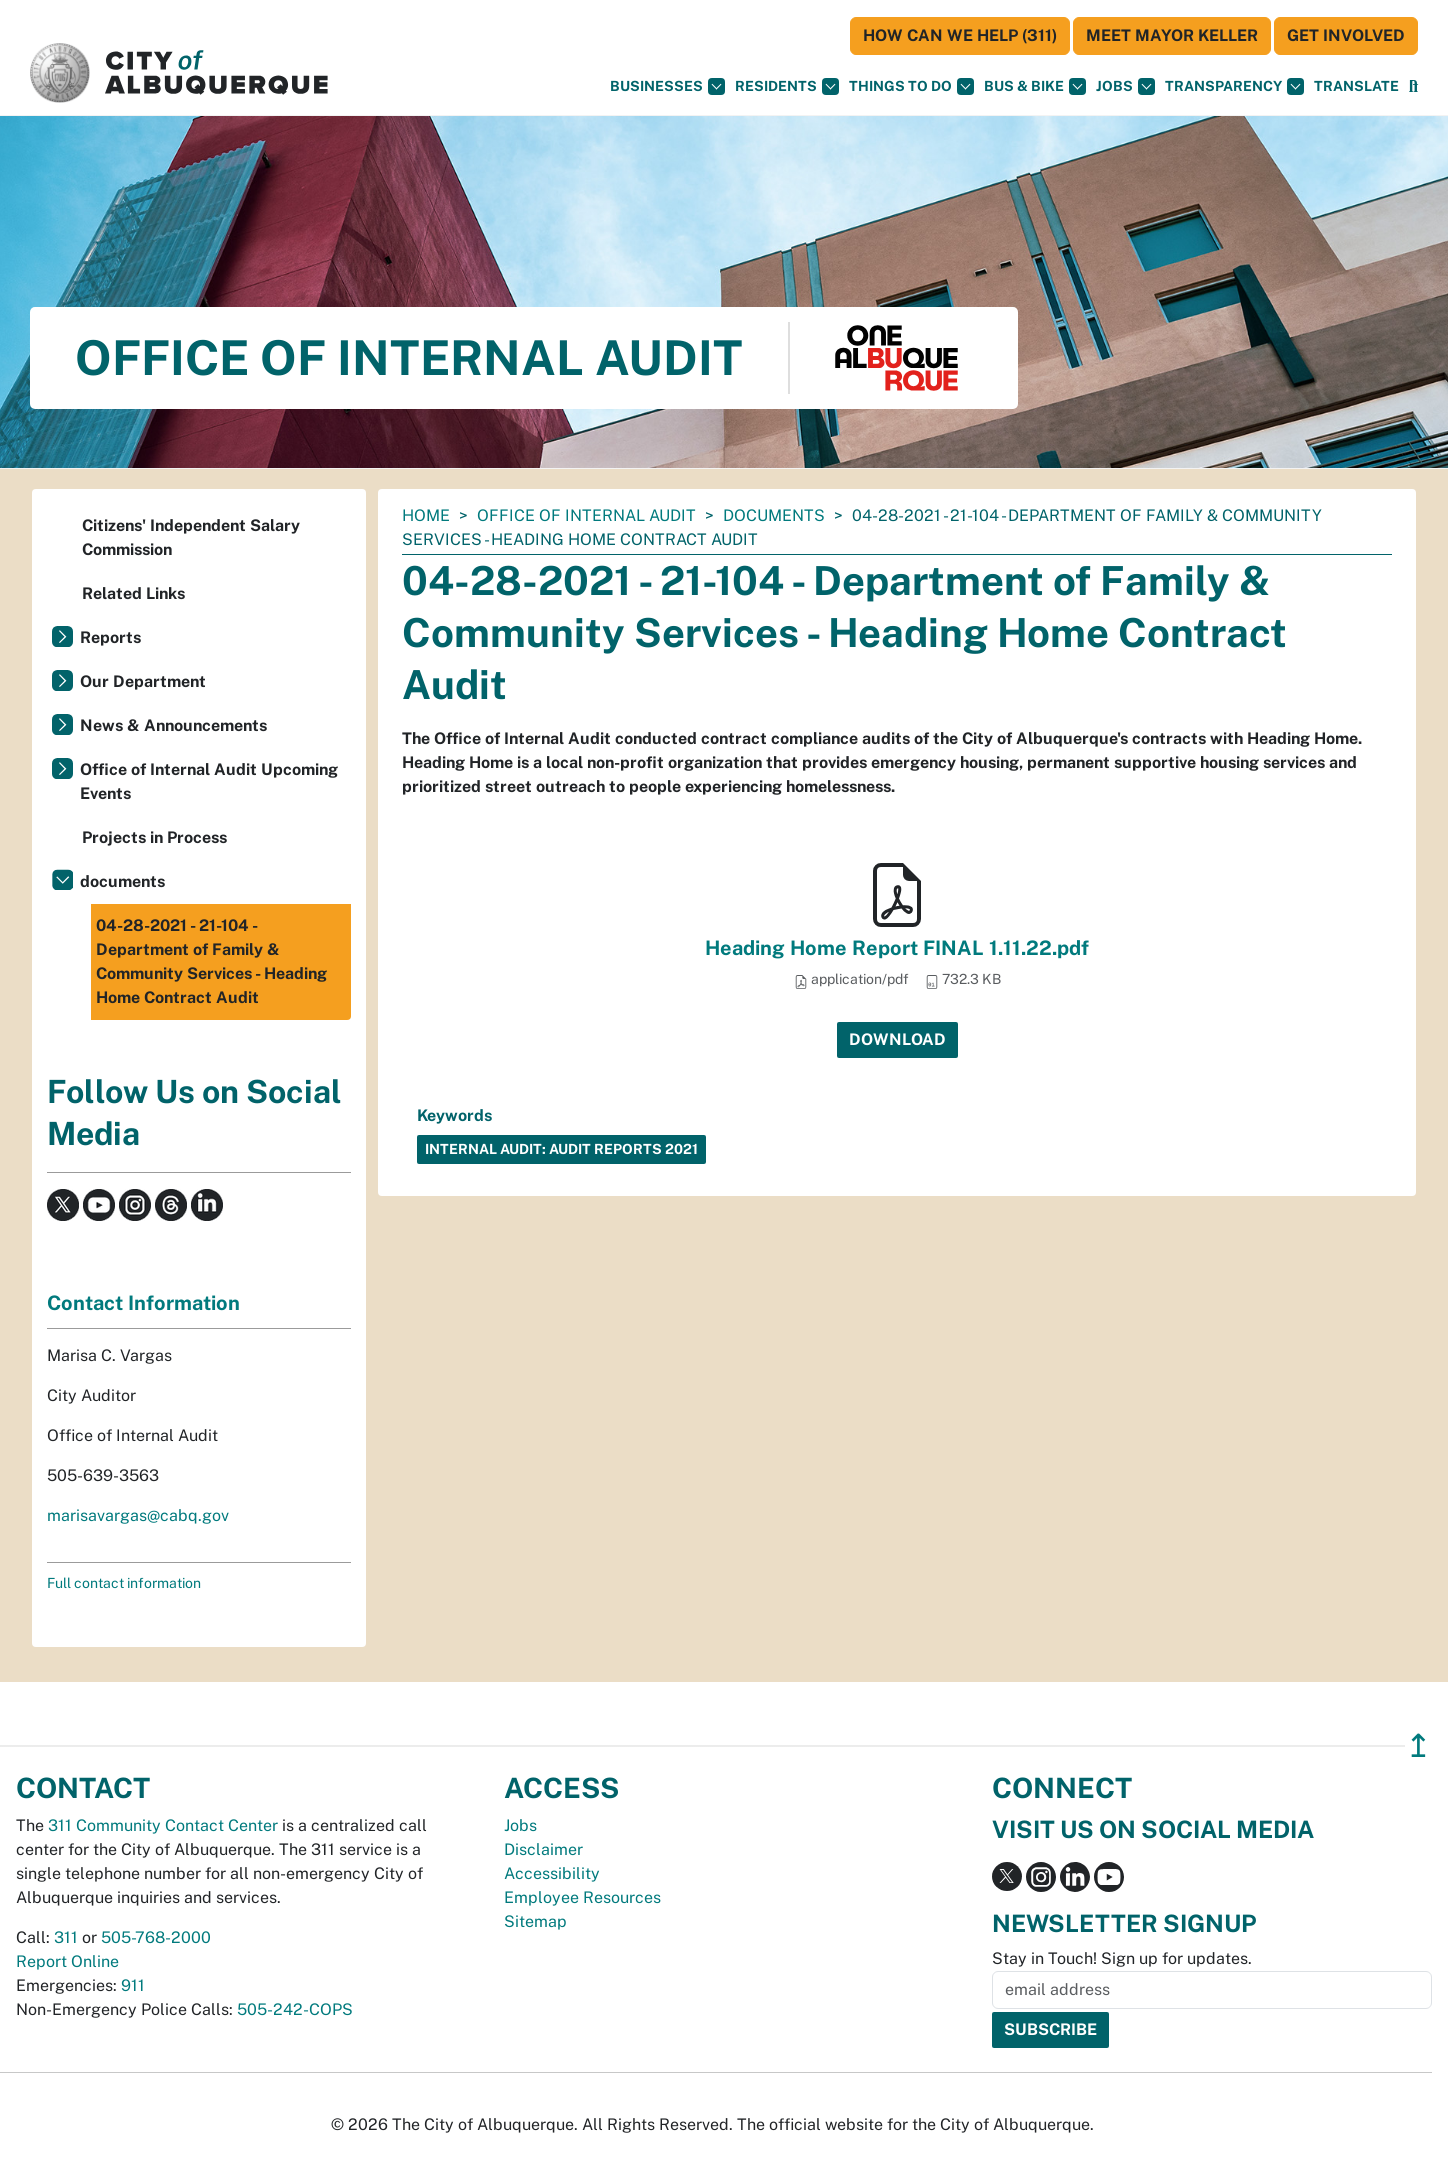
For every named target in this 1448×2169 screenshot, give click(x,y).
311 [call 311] (66, 1937)
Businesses (667, 86)
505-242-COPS (295, 2009)
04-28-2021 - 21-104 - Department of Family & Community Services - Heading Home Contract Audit (211, 961)
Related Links (133, 593)
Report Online (67, 1961)
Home (426, 515)
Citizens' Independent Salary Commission (191, 537)
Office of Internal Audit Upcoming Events (209, 781)
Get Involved (1346, 35)
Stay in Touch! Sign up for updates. (1122, 1958)
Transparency (1234, 86)
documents (774, 515)
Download (897, 1039)
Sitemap (535, 1921)
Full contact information (124, 1583)
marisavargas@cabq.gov (138, 1515)
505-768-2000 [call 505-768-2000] (156, 1937)
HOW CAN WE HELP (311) (960, 35)
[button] (1356, 86)
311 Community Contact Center (163, 1825)
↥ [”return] (1418, 1745)
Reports (110, 637)
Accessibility (552, 1873)
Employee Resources (582, 1897)
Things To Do (911, 86)
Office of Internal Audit (586, 515)
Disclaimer (543, 1849)
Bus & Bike (1035, 86)
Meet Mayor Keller (1172, 35)
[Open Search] (1413, 86)
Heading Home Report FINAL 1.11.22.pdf (897, 948)
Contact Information (143, 1303)
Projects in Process (154, 837)
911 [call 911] (133, 1985)
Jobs (1125, 86)
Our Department (143, 681)
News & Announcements (173, 725)
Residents (787, 86)
